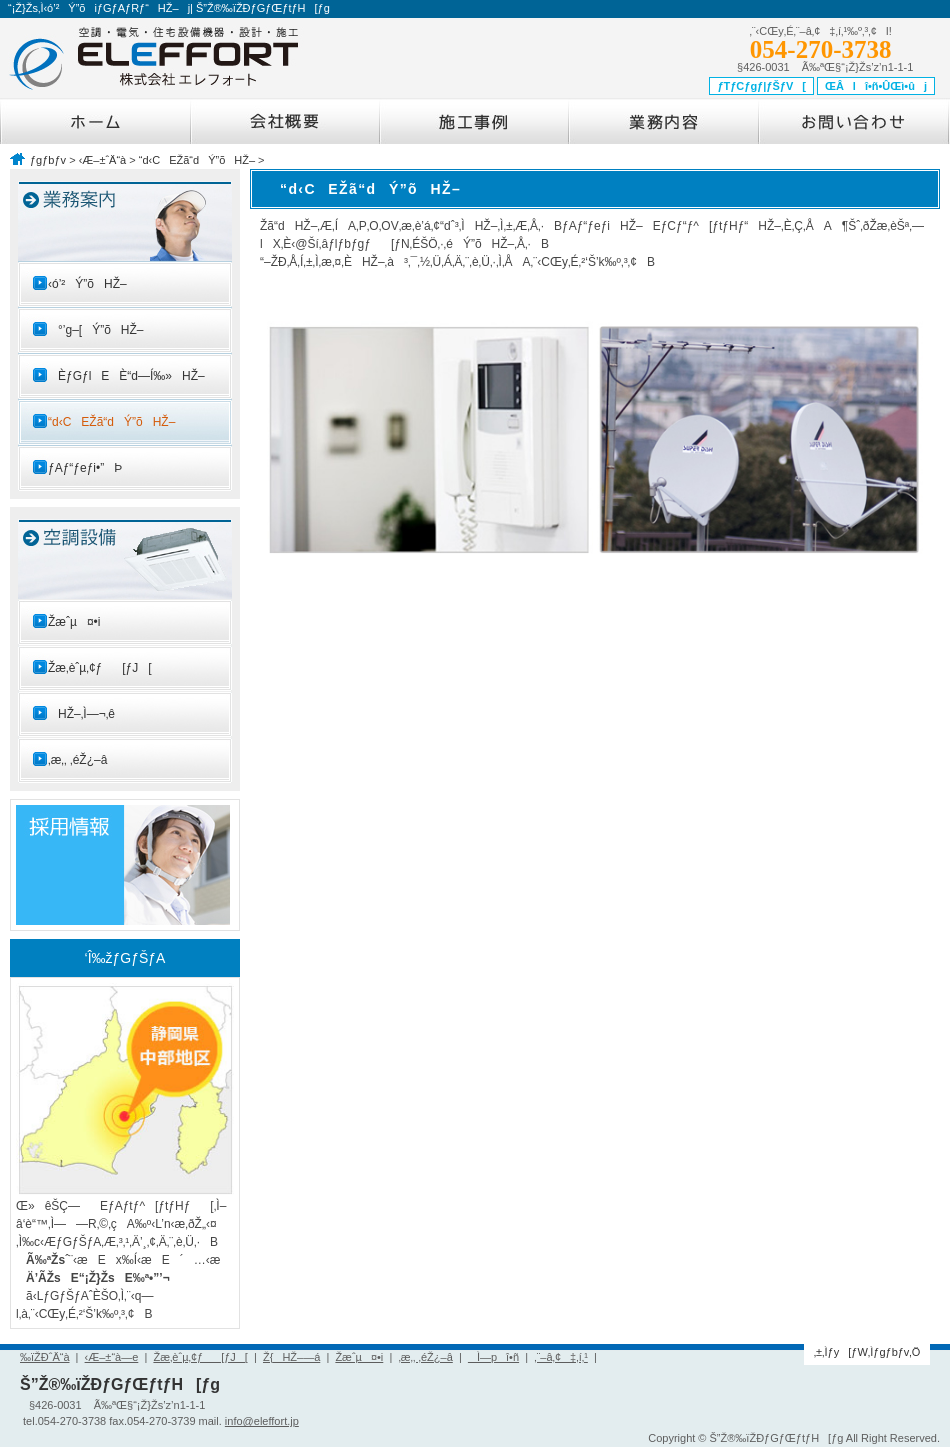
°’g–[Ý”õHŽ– (96, 330)
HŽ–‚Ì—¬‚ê (81, 714)
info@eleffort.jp (262, 1421)
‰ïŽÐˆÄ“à (45, 1357)
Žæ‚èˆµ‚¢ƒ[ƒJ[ (100, 668)
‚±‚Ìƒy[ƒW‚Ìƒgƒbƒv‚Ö (867, 1352)
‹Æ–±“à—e (112, 1357)
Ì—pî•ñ (493, 1357)
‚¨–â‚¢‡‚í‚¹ (561, 1357)
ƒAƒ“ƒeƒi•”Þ (85, 468)
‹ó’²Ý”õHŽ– (87, 284)
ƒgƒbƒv (48, 160)
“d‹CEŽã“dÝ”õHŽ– (197, 160)
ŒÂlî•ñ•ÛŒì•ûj (876, 86)
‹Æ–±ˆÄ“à (103, 160)
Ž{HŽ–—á (291, 1357)
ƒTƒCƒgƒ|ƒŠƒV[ (761, 86)
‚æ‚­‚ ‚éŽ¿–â (77, 760)
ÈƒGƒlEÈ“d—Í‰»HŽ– (126, 376)
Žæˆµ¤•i (74, 622)
